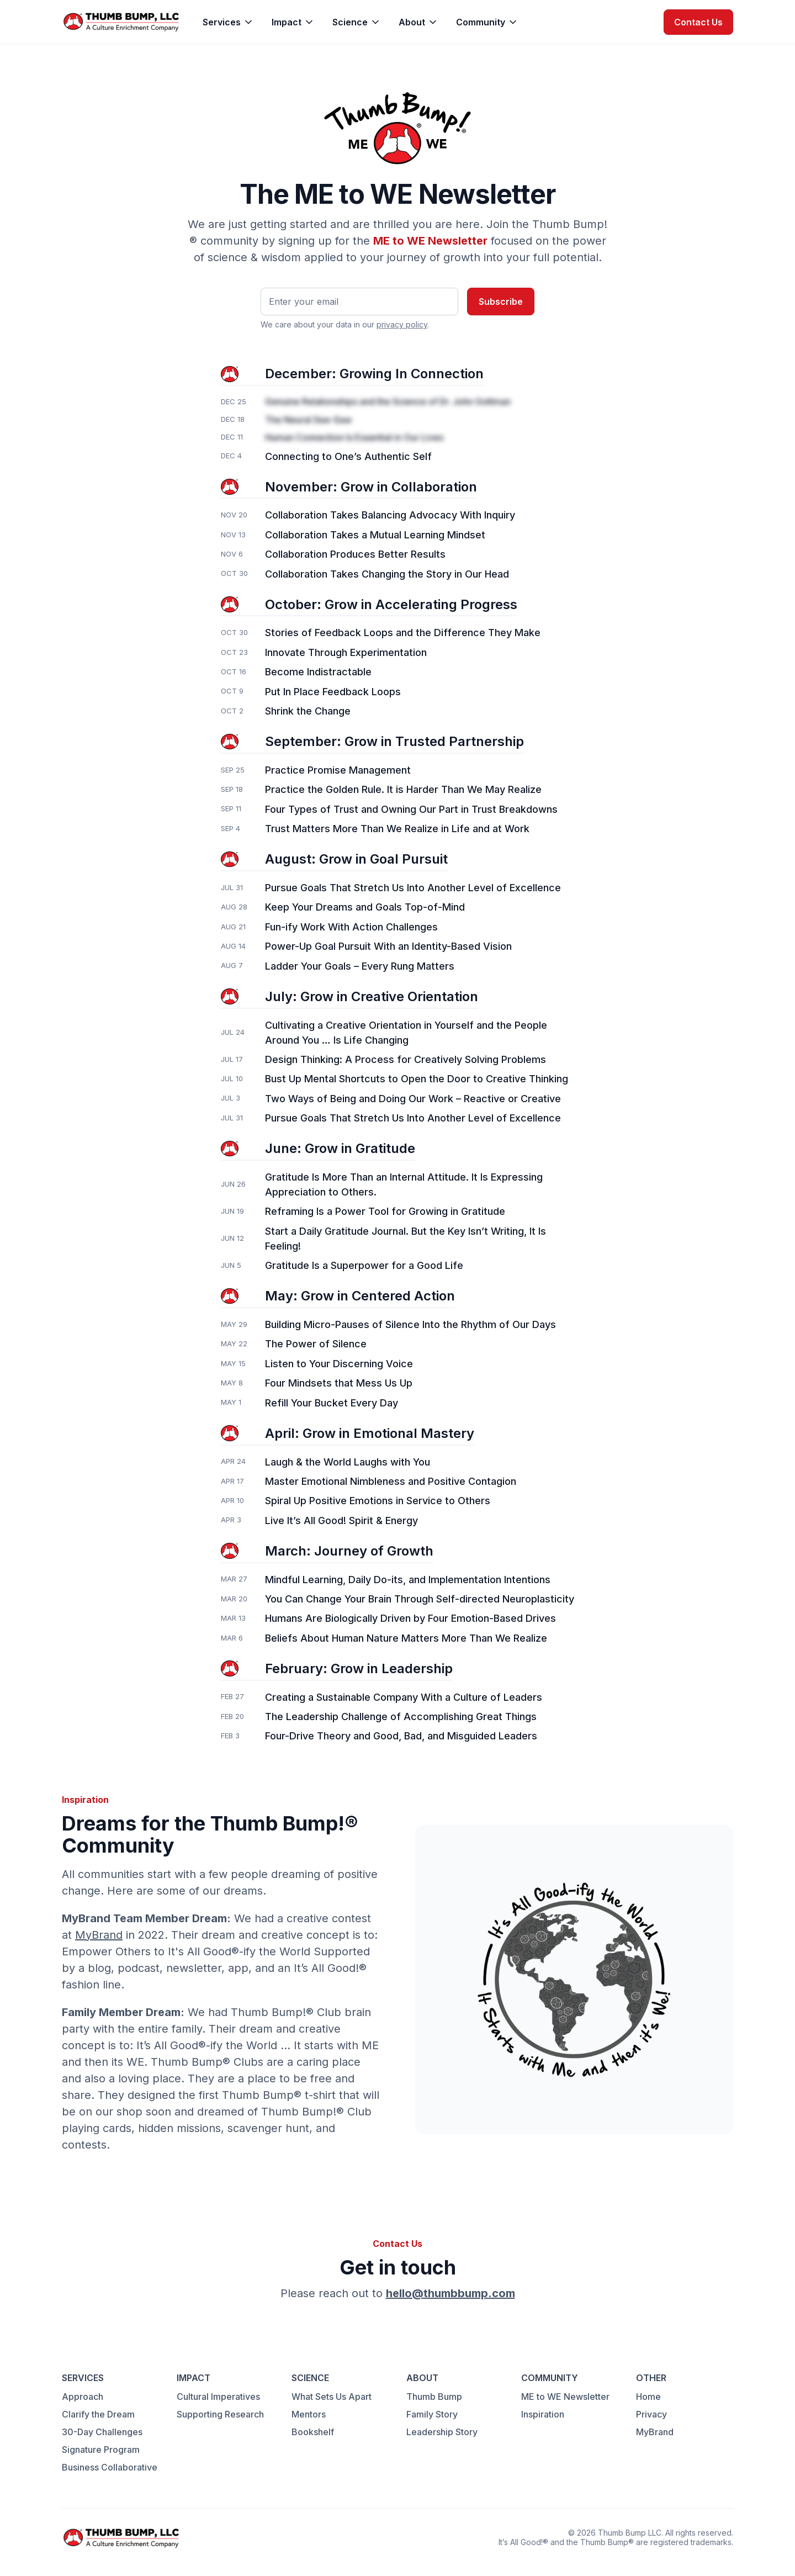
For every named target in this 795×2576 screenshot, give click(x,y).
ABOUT (422, 2377)
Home (648, 2396)
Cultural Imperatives (218, 2396)
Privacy (651, 2414)
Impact (286, 22)
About (412, 22)
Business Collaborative (109, 2467)
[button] (228, 22)
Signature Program (101, 2449)
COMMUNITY (549, 2377)
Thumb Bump (434, 2396)
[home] (121, 22)
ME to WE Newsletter (565, 2396)
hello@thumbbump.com (450, 2293)
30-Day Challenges (102, 2431)
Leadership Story (442, 2431)
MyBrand (99, 1935)
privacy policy (402, 324)
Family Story (432, 2414)
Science (350, 22)
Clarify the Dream (98, 2414)
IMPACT (193, 2377)
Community (480, 22)
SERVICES (83, 2377)
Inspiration (542, 2414)
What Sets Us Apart (332, 2396)
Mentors (309, 2414)
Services (222, 22)
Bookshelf (313, 2431)
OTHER (651, 2377)
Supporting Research (220, 2414)
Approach (82, 2396)
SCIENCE (310, 2377)
